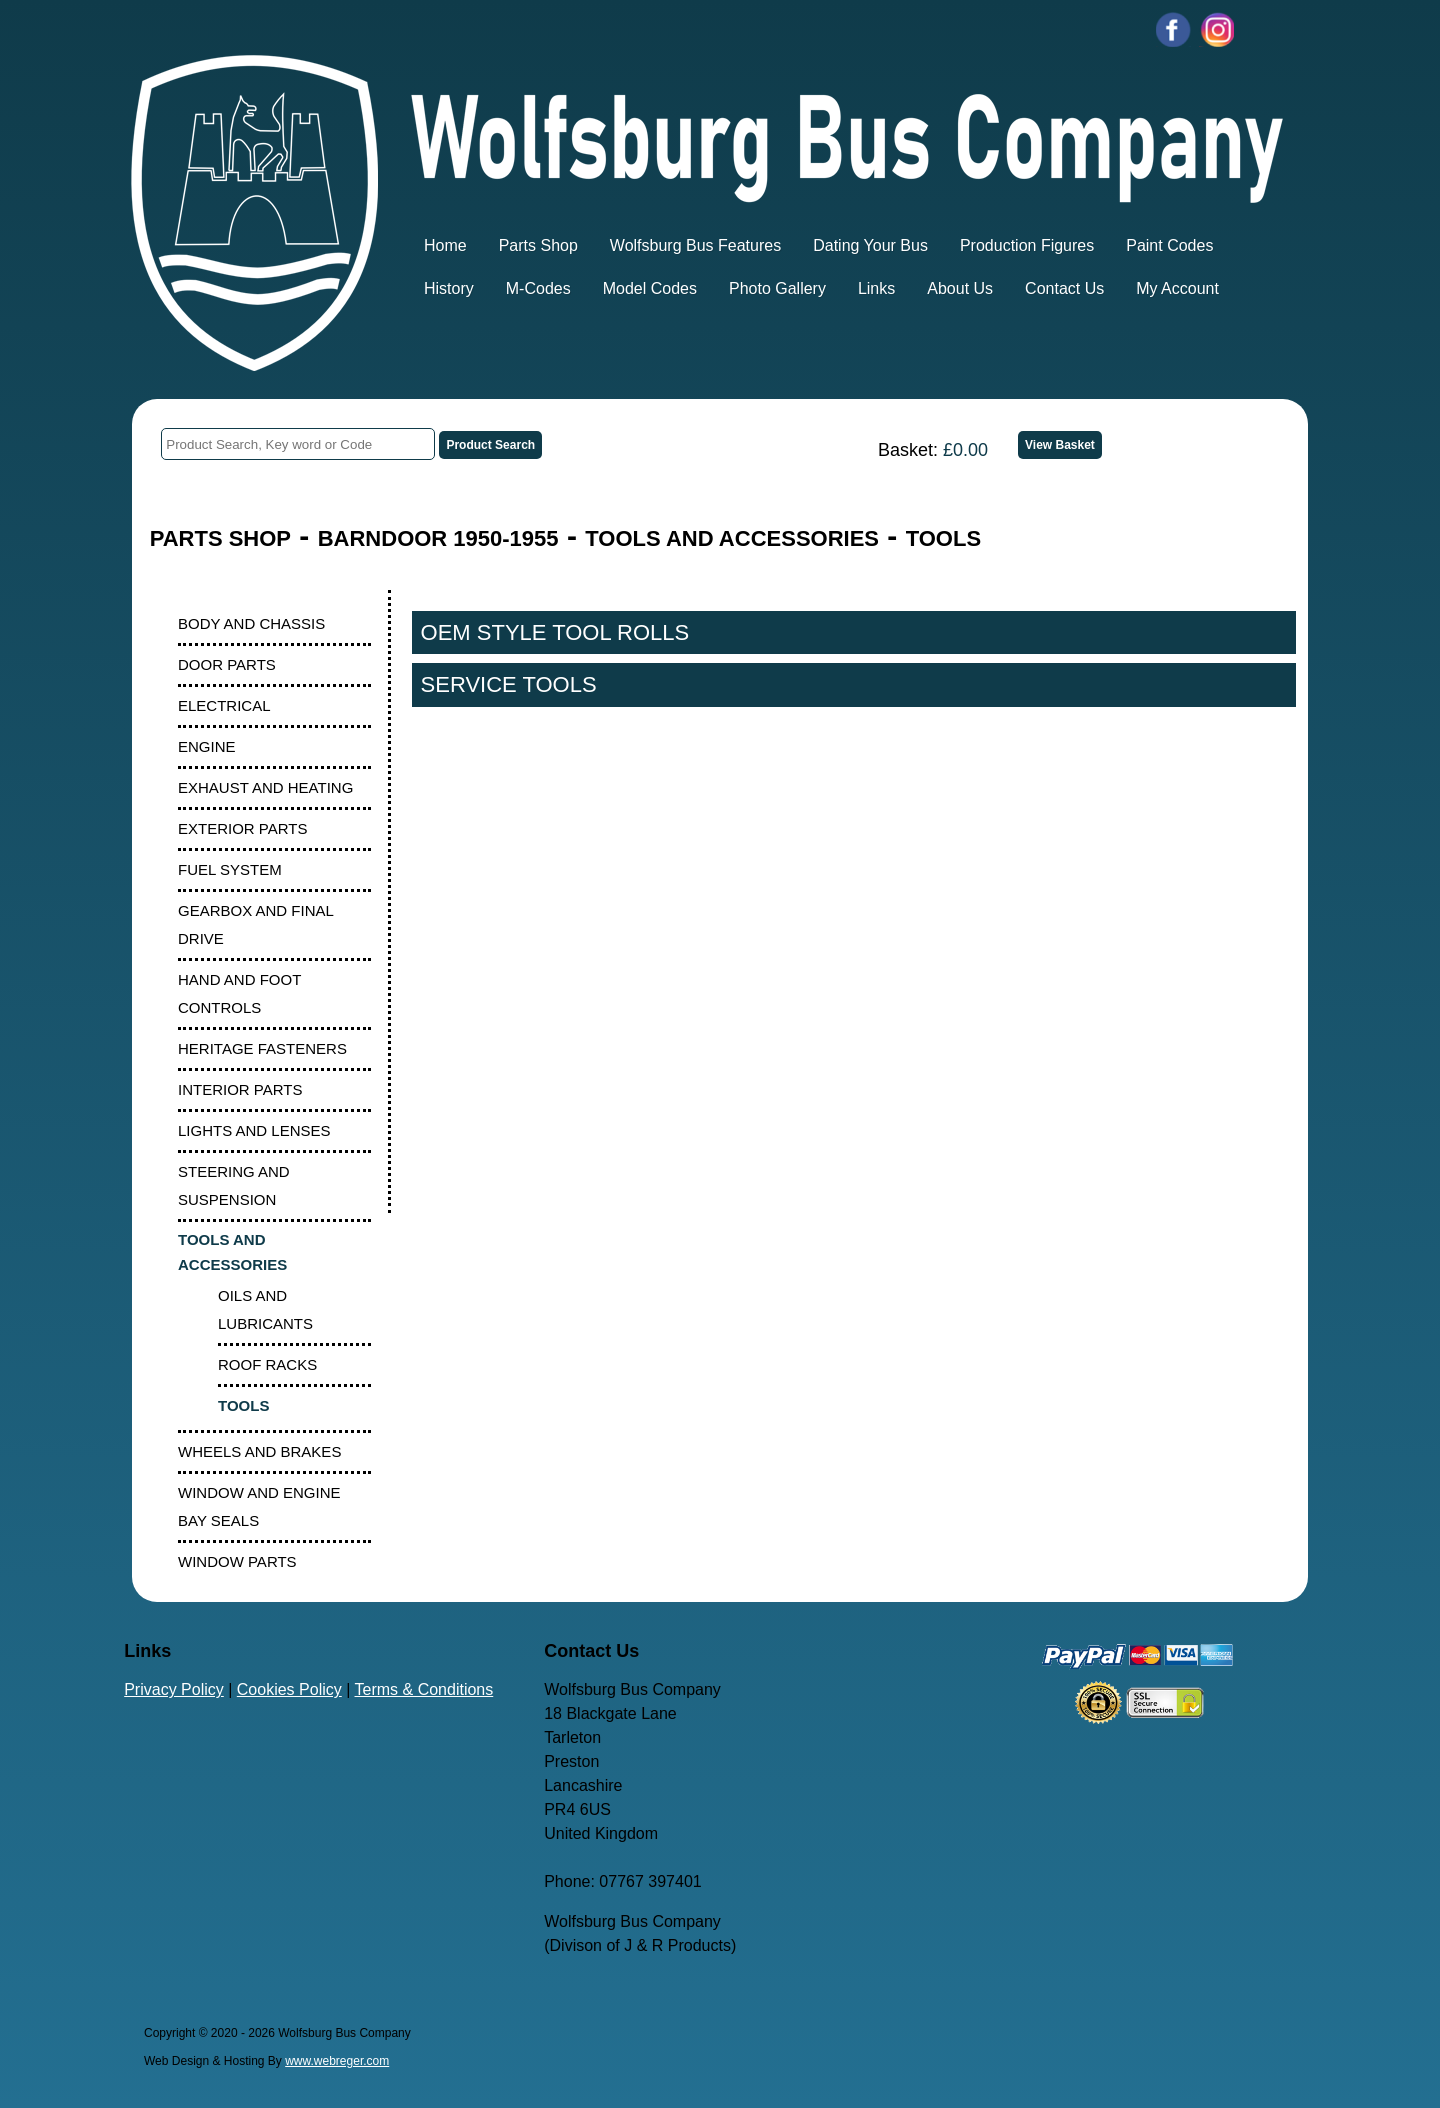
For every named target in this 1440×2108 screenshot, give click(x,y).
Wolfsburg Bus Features (695, 245)
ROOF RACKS (267, 1364)
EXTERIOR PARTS (242, 828)
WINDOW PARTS (237, 1561)
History (449, 288)
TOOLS (943, 538)
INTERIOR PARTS (240, 1089)
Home (445, 245)
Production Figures (1027, 245)
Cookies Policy (289, 1689)
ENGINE (207, 746)
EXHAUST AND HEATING (265, 787)
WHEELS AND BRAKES (259, 1451)
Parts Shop (538, 245)
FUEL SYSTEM (230, 869)
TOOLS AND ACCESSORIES (732, 538)
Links (876, 288)
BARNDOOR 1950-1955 (438, 538)
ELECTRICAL (224, 705)
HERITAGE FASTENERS (262, 1048)
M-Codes (538, 288)
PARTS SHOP (220, 538)
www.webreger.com (337, 2061)
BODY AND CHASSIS (251, 623)
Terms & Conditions (424, 1689)
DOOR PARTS (227, 664)
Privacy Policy (174, 1689)
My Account (1177, 288)
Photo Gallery (777, 288)
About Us (960, 288)
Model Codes (650, 288)
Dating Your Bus (870, 245)
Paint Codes (1169, 245)
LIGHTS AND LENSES (254, 1130)
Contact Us (1064, 288)
